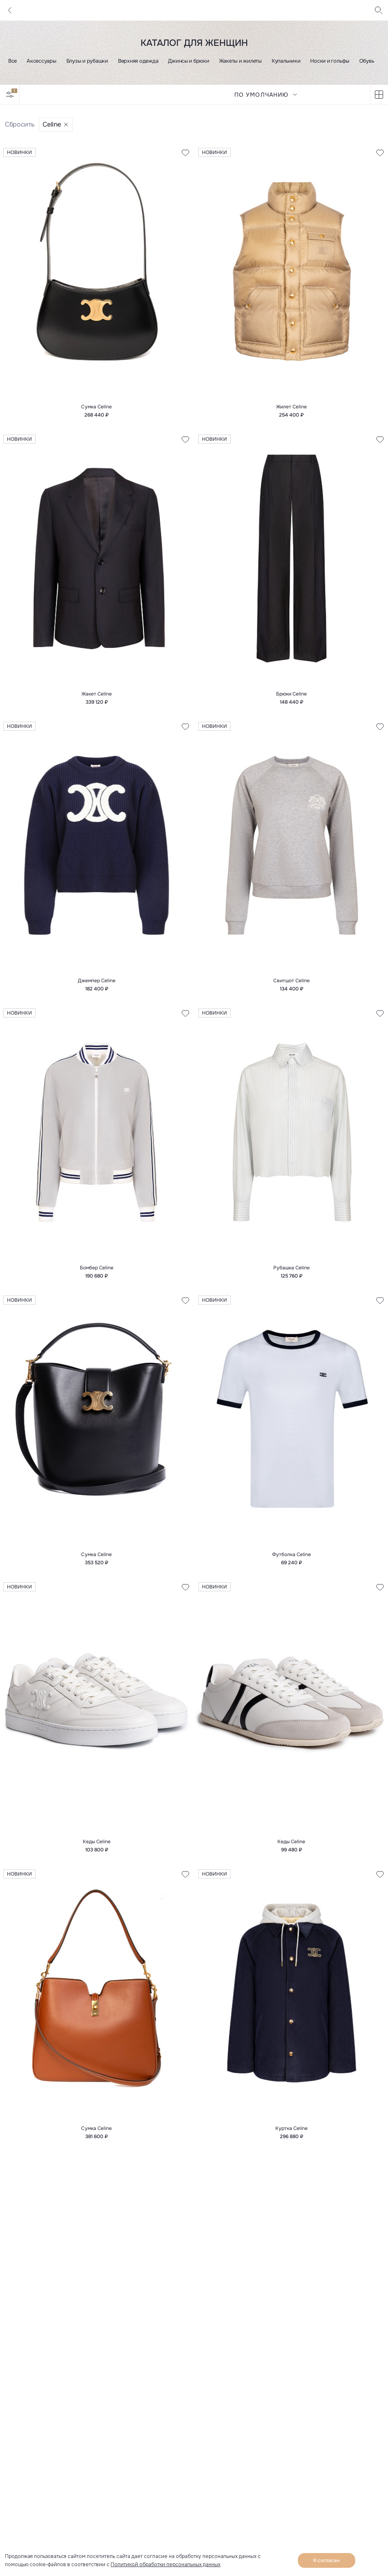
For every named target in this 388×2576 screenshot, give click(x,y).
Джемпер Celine (97, 980)
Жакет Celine (97, 694)
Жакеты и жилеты (240, 61)
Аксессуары (41, 61)
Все (12, 61)
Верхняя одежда (138, 61)
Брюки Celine (291, 694)
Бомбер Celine (96, 1267)
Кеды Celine (97, 1841)
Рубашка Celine (291, 1267)
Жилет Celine (291, 406)
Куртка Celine (291, 2128)
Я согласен (326, 2560)
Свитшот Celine (291, 980)
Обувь (366, 61)
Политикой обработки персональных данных (165, 2564)
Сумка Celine (96, 406)
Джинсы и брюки (188, 61)
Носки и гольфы (329, 61)
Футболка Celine (291, 1554)
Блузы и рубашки (87, 61)
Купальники (286, 61)
